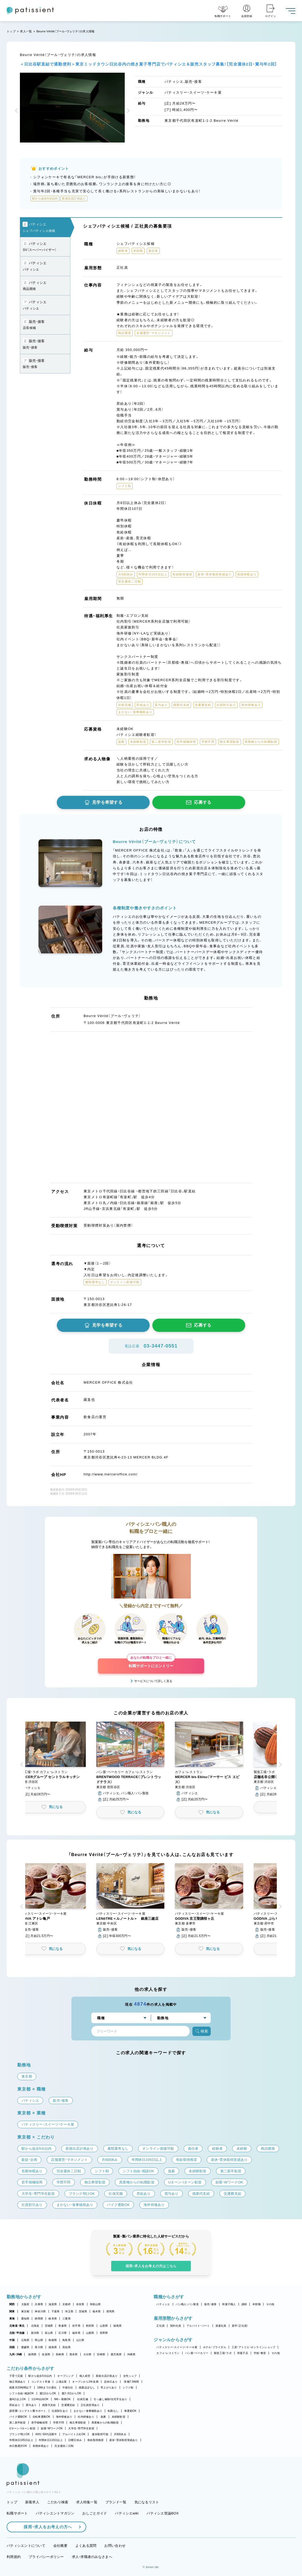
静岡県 (39, 2318)
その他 (270, 2304)
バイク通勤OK (18, 2416)
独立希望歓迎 (78, 2422)
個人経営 (84, 2375)
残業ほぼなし (87, 2387)
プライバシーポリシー (46, 2557)
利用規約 (14, 2557)
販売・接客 (210, 2304)
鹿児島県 (116, 2354)
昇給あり (14, 2405)
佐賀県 (46, 2354)
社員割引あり (60, 2410)
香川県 (39, 2347)
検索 (201, 2031)
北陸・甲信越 (17, 2332)
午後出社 (67, 2387)
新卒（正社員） (240, 2325)
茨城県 (83, 2311)
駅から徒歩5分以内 (40, 2375)
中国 (12, 2340)
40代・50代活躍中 (46, 2434)
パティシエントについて (26, 2546)
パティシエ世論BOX (162, 2513)
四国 (12, 2347)
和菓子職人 (229, 2304)
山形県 (104, 2325)
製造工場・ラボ (223, 2353)
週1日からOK (48, 2393)
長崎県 (60, 2354)
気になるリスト (147, 2502)
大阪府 (25, 2304)
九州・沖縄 (15, 2354)
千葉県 (55, 2311)
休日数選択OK (18, 2445)
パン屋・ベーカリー (196, 2353)
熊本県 (74, 2354)
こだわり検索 (57, 2502)
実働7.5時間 (131, 2381)
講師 (244, 2304)
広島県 (25, 2340)
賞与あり (31, 2405)
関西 (12, 2304)
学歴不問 (58, 2422)
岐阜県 (53, 2318)
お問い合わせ (115, 2546)
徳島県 (53, 2347)
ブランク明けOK (19, 2434)
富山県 (49, 2332)
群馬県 (110, 2311)
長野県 (104, 2332)
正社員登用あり (90, 2405)
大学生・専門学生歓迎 (81, 2428)
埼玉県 (69, 2311)
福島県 (117, 2325)
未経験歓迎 (118, 2416)
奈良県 (80, 2304)
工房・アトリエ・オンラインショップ (253, 2347)
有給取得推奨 (95, 2440)
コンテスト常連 (40, 2381)
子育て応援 (16, 2375)
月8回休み (120, 2434)
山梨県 (90, 2332)
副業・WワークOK (52, 2428)
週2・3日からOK (71, 2393)
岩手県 (76, 2325)
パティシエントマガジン (55, 2513)
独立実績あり (17, 2381)
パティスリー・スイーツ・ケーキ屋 (176, 2347)
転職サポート (17, 2513)
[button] (17, 111)
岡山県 (39, 2340)
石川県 (62, 2332)
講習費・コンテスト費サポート (27, 2410)
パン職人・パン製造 (187, 2304)
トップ (11, 31)
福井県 (76, 2332)
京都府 (66, 2304)
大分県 (87, 2354)
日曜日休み (75, 2440)
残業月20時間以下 (20, 2387)
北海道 (35, 2325)
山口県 (80, 2340)
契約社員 (175, 2325)
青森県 (62, 2325)
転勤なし (113, 2410)
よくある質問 (86, 2546)
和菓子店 (242, 2353)
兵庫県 (39, 2304)
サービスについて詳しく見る (153, 1681)
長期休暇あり (41, 2445)
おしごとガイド (94, 2513)
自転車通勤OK (41, 2416)
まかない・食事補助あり (88, 2410)
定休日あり (111, 2381)
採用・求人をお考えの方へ (45, 2527)
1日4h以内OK (40, 2399)
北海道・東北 (17, 2325)
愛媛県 (25, 2347)
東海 (12, 2318)
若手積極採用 (39, 2422)
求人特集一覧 (86, 2502)
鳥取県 (66, 2340)
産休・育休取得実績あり (123, 2440)
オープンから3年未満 (85, 2381)
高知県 (66, 2347)
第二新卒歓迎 (17, 2422)
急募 (103, 2416)
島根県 (53, 2340)
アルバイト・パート (198, 2325)
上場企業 (61, 2381)
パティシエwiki (127, 2513)
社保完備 (82, 2399)
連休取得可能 (100, 2434)
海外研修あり (64, 2416)
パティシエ (163, 2304)
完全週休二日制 (64, 2445)
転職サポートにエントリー (151, 1663)
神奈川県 (40, 2311)
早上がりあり (109, 2387)
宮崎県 (101, 2354)
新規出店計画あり (107, 2375)
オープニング (65, 2375)
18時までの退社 (47, 2387)
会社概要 (60, 2546)
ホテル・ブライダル (214, 2347)
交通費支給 (68, 2405)
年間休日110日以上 (51, 2440)
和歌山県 (95, 2304)
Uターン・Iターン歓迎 (22, 2428)
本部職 (256, 2304)
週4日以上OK (17, 2399)
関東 (12, 2311)
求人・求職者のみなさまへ (92, 2557)
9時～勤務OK (62, 2399)
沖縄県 (131, 2354)
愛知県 (25, 2318)
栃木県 (97, 2311)
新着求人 (32, 2502)
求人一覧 (26, 31)
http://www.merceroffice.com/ (110, 1474)
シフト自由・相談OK (21, 2393)
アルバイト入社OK (73, 2434)
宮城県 (49, 2325)
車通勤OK (130, 2410)
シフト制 (128, 2387)
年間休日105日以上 (21, 2440)
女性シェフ (130, 2375)
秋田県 (90, 2325)
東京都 (25, 2311)
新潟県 (35, 2332)
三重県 (66, 2318)
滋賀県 (53, 2304)
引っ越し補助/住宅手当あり (110, 2399)
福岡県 (32, 2354)
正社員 (160, 2325)
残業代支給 (49, 2405)
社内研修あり (86, 2416)
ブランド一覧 (116, 2502)
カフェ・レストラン (167, 2353)
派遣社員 (220, 2325)
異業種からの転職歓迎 (105, 2422)
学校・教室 (260, 2353)
